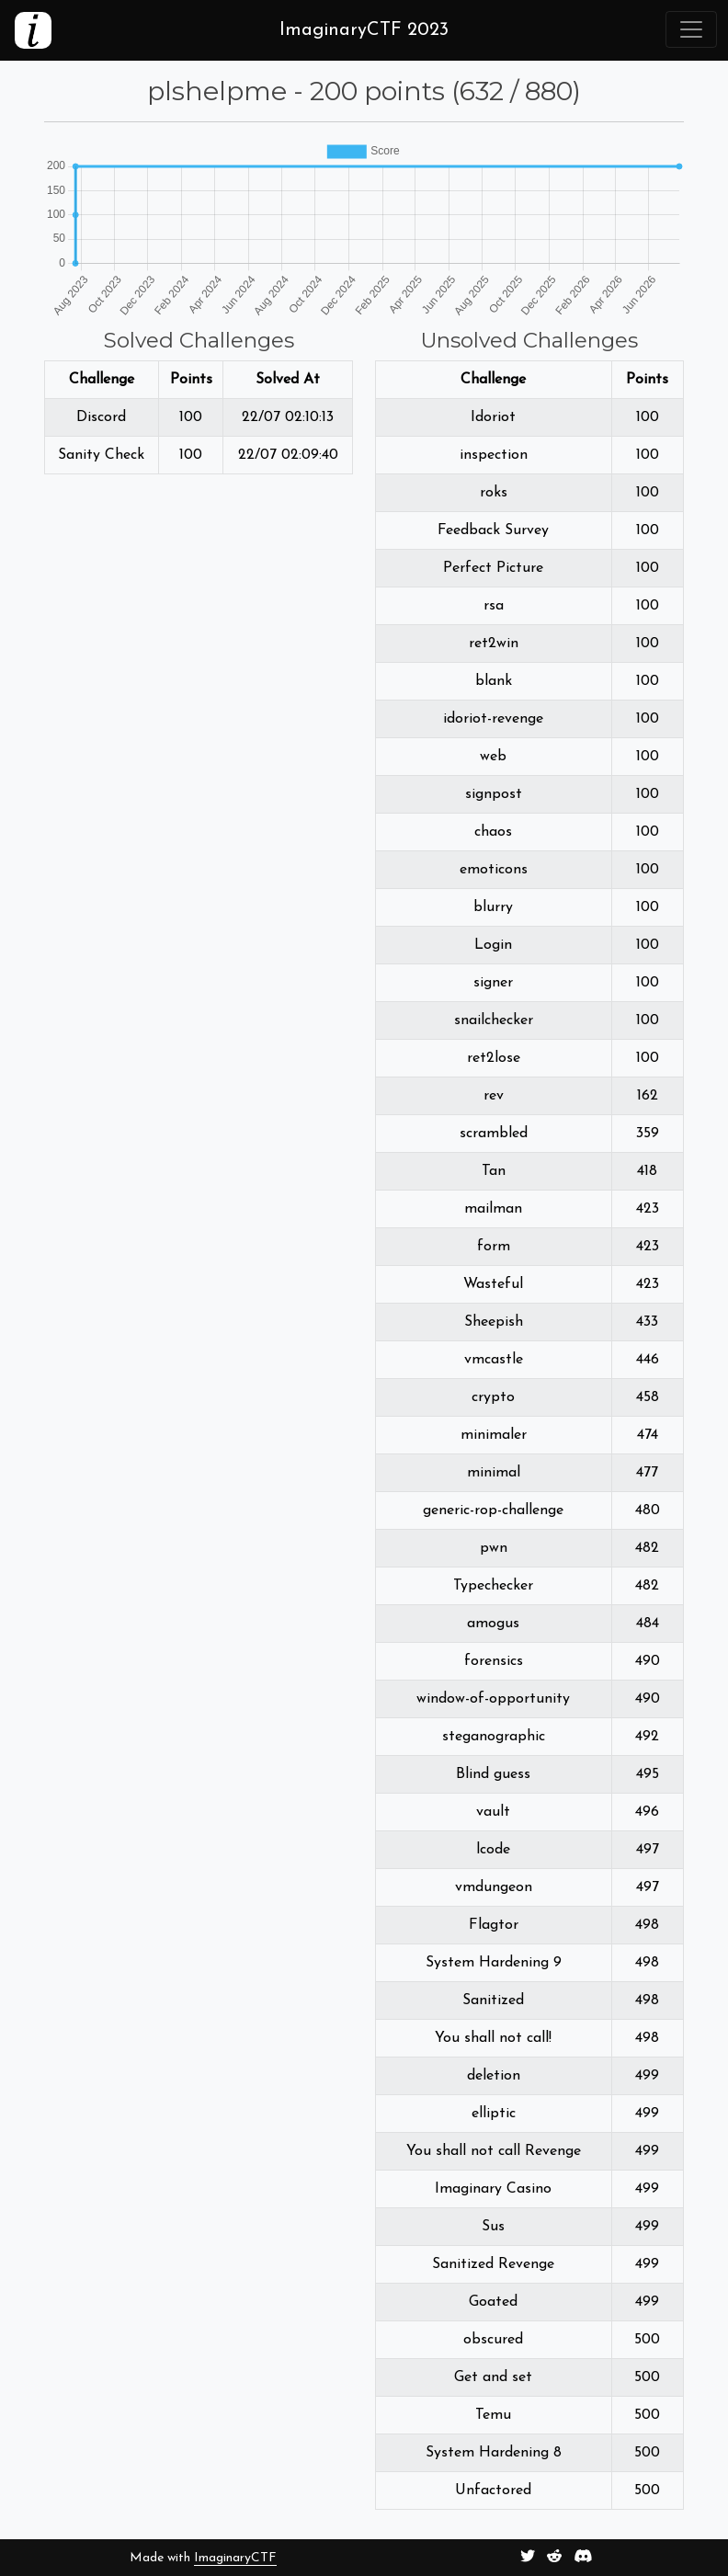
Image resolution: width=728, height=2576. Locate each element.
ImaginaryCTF (235, 2558)
